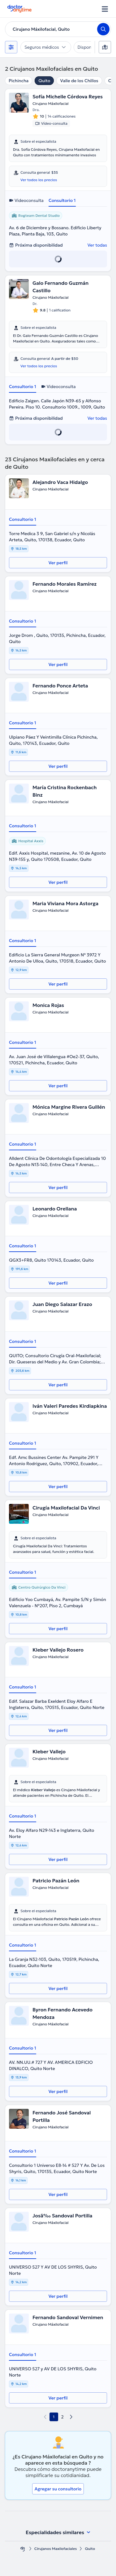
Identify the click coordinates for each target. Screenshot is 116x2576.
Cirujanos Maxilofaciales (55, 2548)
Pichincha (18, 80)
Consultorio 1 (62, 200)
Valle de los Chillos (79, 80)
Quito (44, 80)
